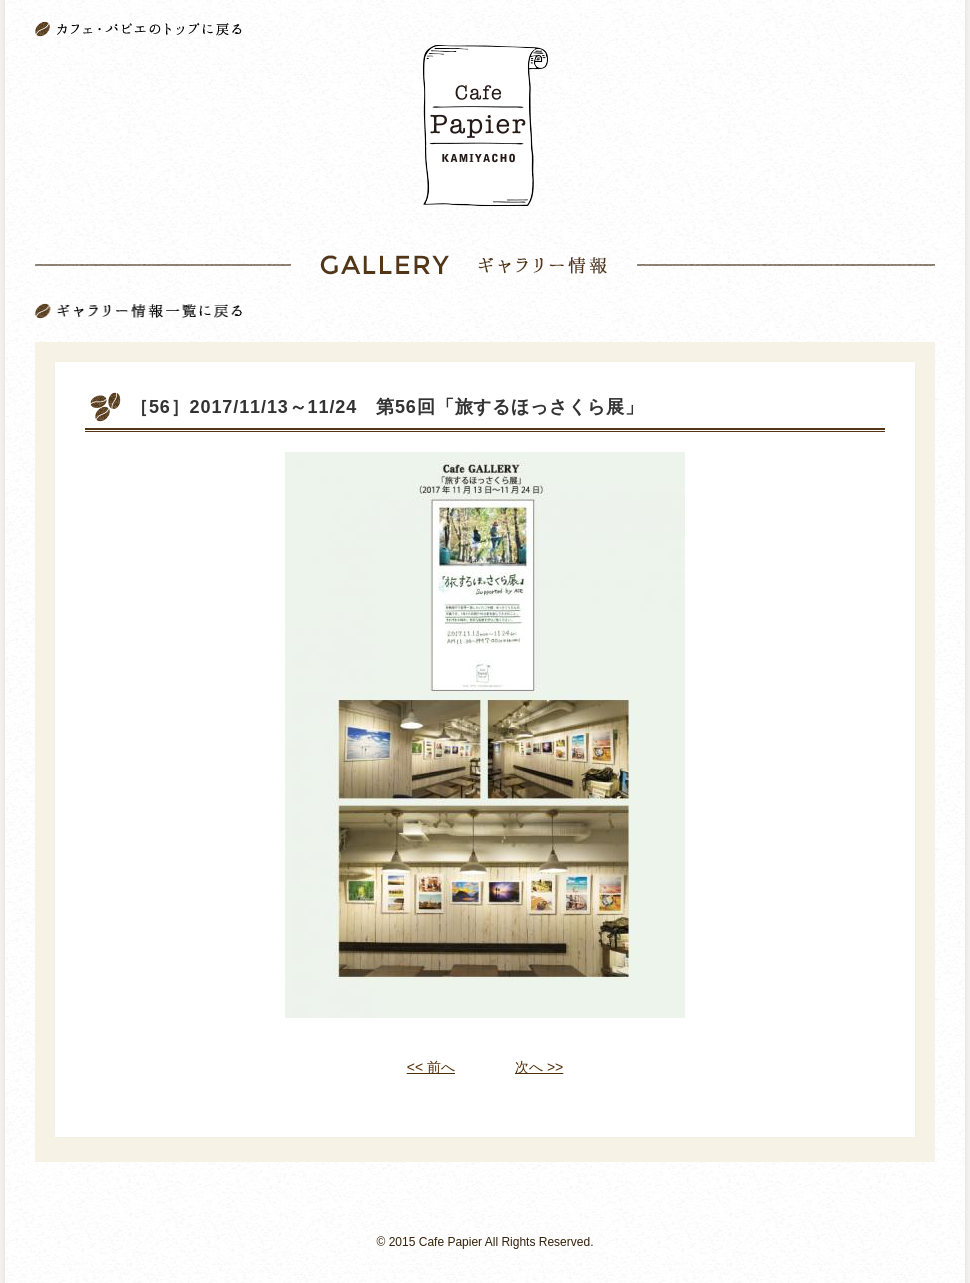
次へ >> (539, 1067)
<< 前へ (431, 1067)
